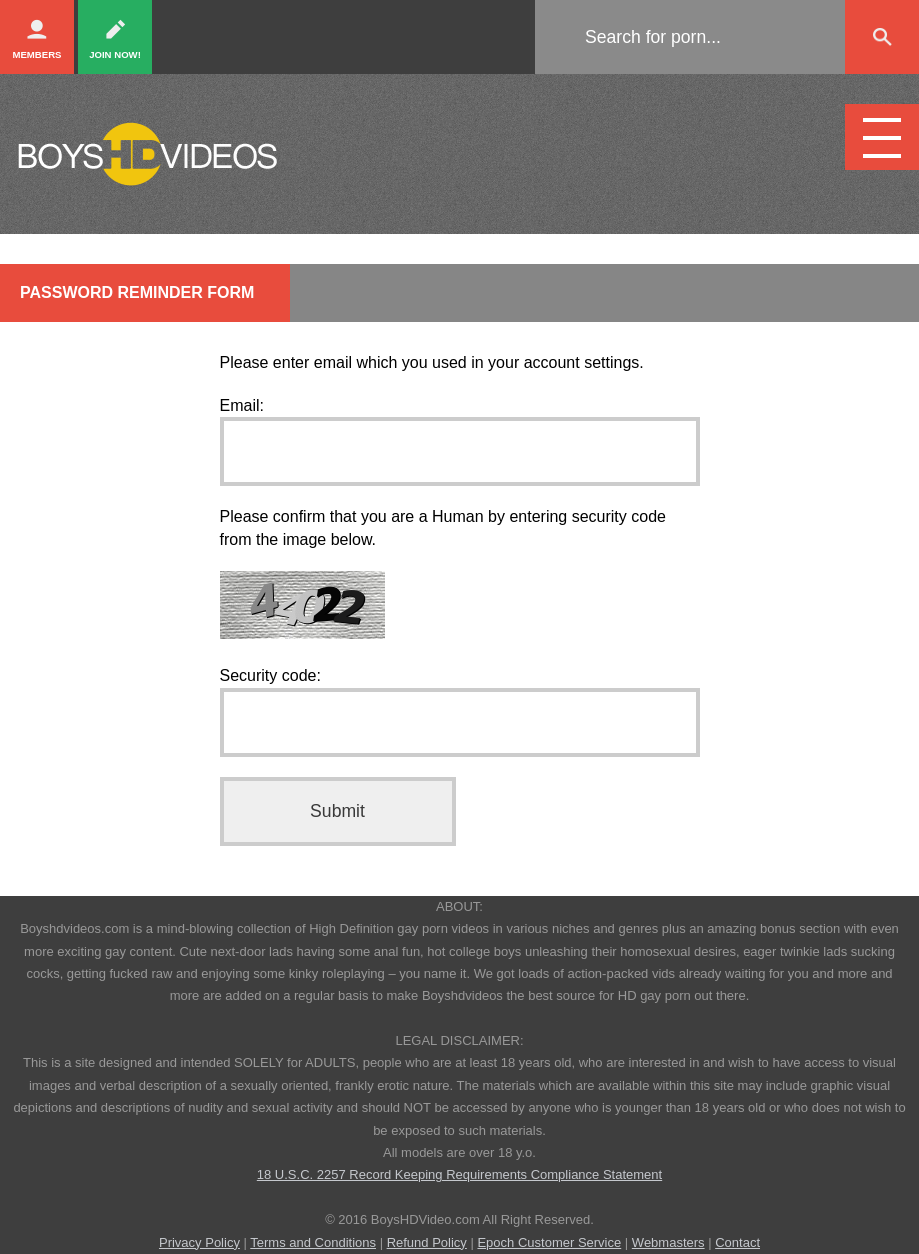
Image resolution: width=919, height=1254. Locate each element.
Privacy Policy (199, 1242)
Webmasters (668, 1242)
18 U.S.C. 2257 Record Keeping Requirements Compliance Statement (459, 1174)
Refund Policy (427, 1242)
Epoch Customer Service (549, 1242)
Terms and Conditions (313, 1242)
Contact (737, 1242)
